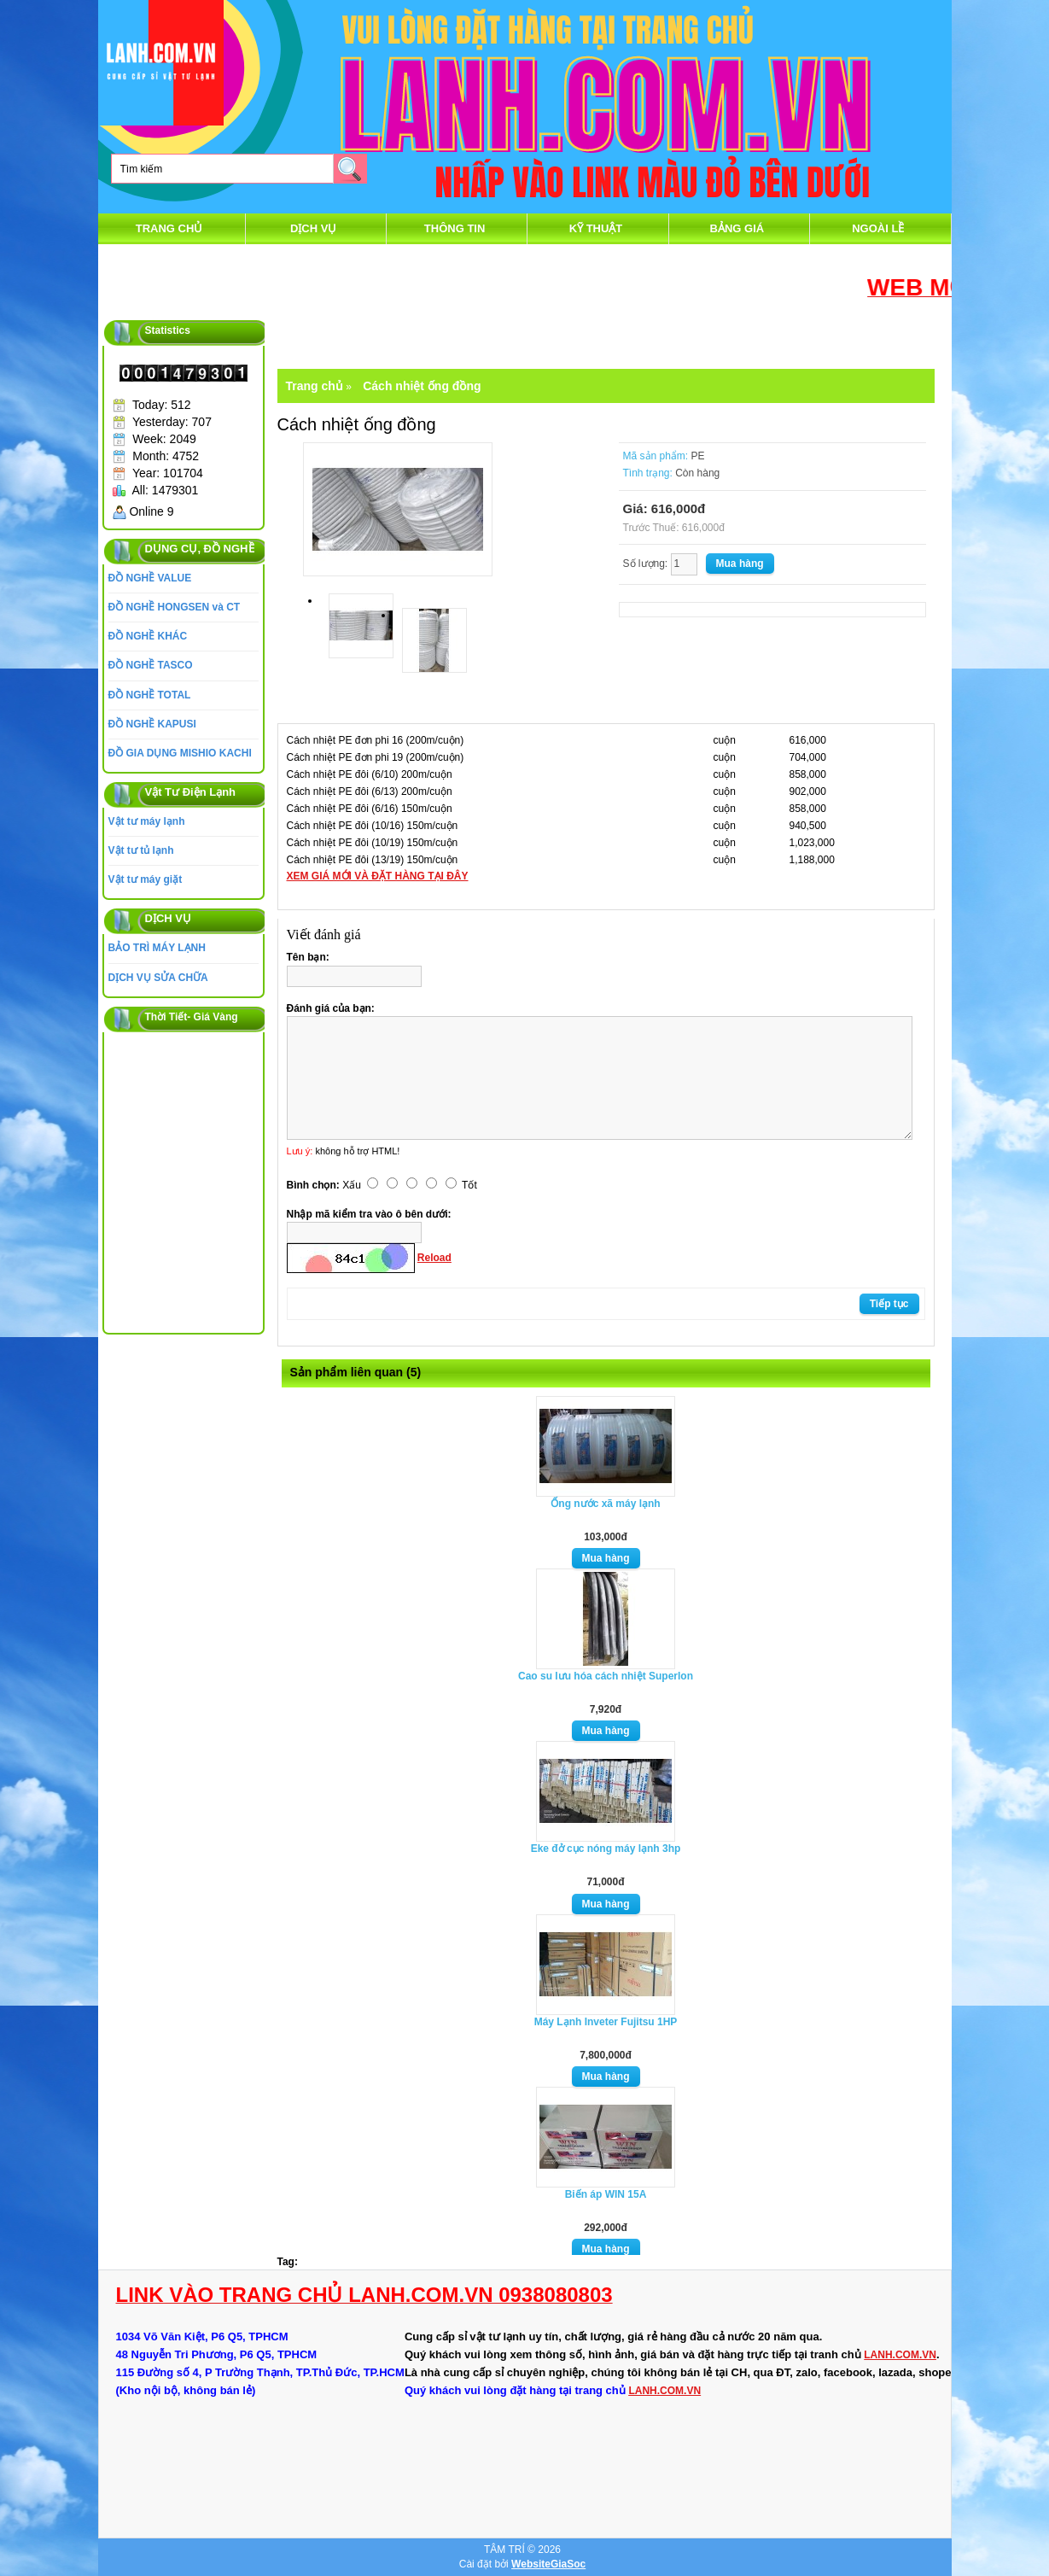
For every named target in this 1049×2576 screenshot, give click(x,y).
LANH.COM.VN (900, 2355)
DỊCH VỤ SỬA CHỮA (158, 978)
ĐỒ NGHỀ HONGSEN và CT (174, 607)
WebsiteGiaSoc (548, 2564)
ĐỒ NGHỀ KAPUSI (152, 724)
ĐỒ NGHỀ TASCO (150, 665)
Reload (434, 1258)
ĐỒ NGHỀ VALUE (150, 578)
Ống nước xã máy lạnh (605, 1504)
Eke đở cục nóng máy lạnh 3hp (606, 1849)
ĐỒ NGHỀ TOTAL (149, 695)
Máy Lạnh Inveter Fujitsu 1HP (606, 2022)
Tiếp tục (889, 1304)
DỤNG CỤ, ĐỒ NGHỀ (199, 548)
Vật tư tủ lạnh (141, 850)
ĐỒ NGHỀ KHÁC (148, 636)
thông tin (455, 228)
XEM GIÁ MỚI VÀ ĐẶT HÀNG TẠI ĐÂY (378, 876)
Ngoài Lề (878, 228)
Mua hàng (606, 1558)
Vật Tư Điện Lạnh (190, 792)
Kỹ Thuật (596, 228)
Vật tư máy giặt (145, 879)
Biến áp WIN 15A (606, 2194)
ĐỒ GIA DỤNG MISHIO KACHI (180, 753)
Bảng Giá (737, 228)
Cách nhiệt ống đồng (422, 386)
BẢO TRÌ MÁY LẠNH (157, 948)
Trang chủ (169, 228)
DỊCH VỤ (313, 228)
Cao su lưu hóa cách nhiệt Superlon (605, 1676)
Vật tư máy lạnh (146, 821)
